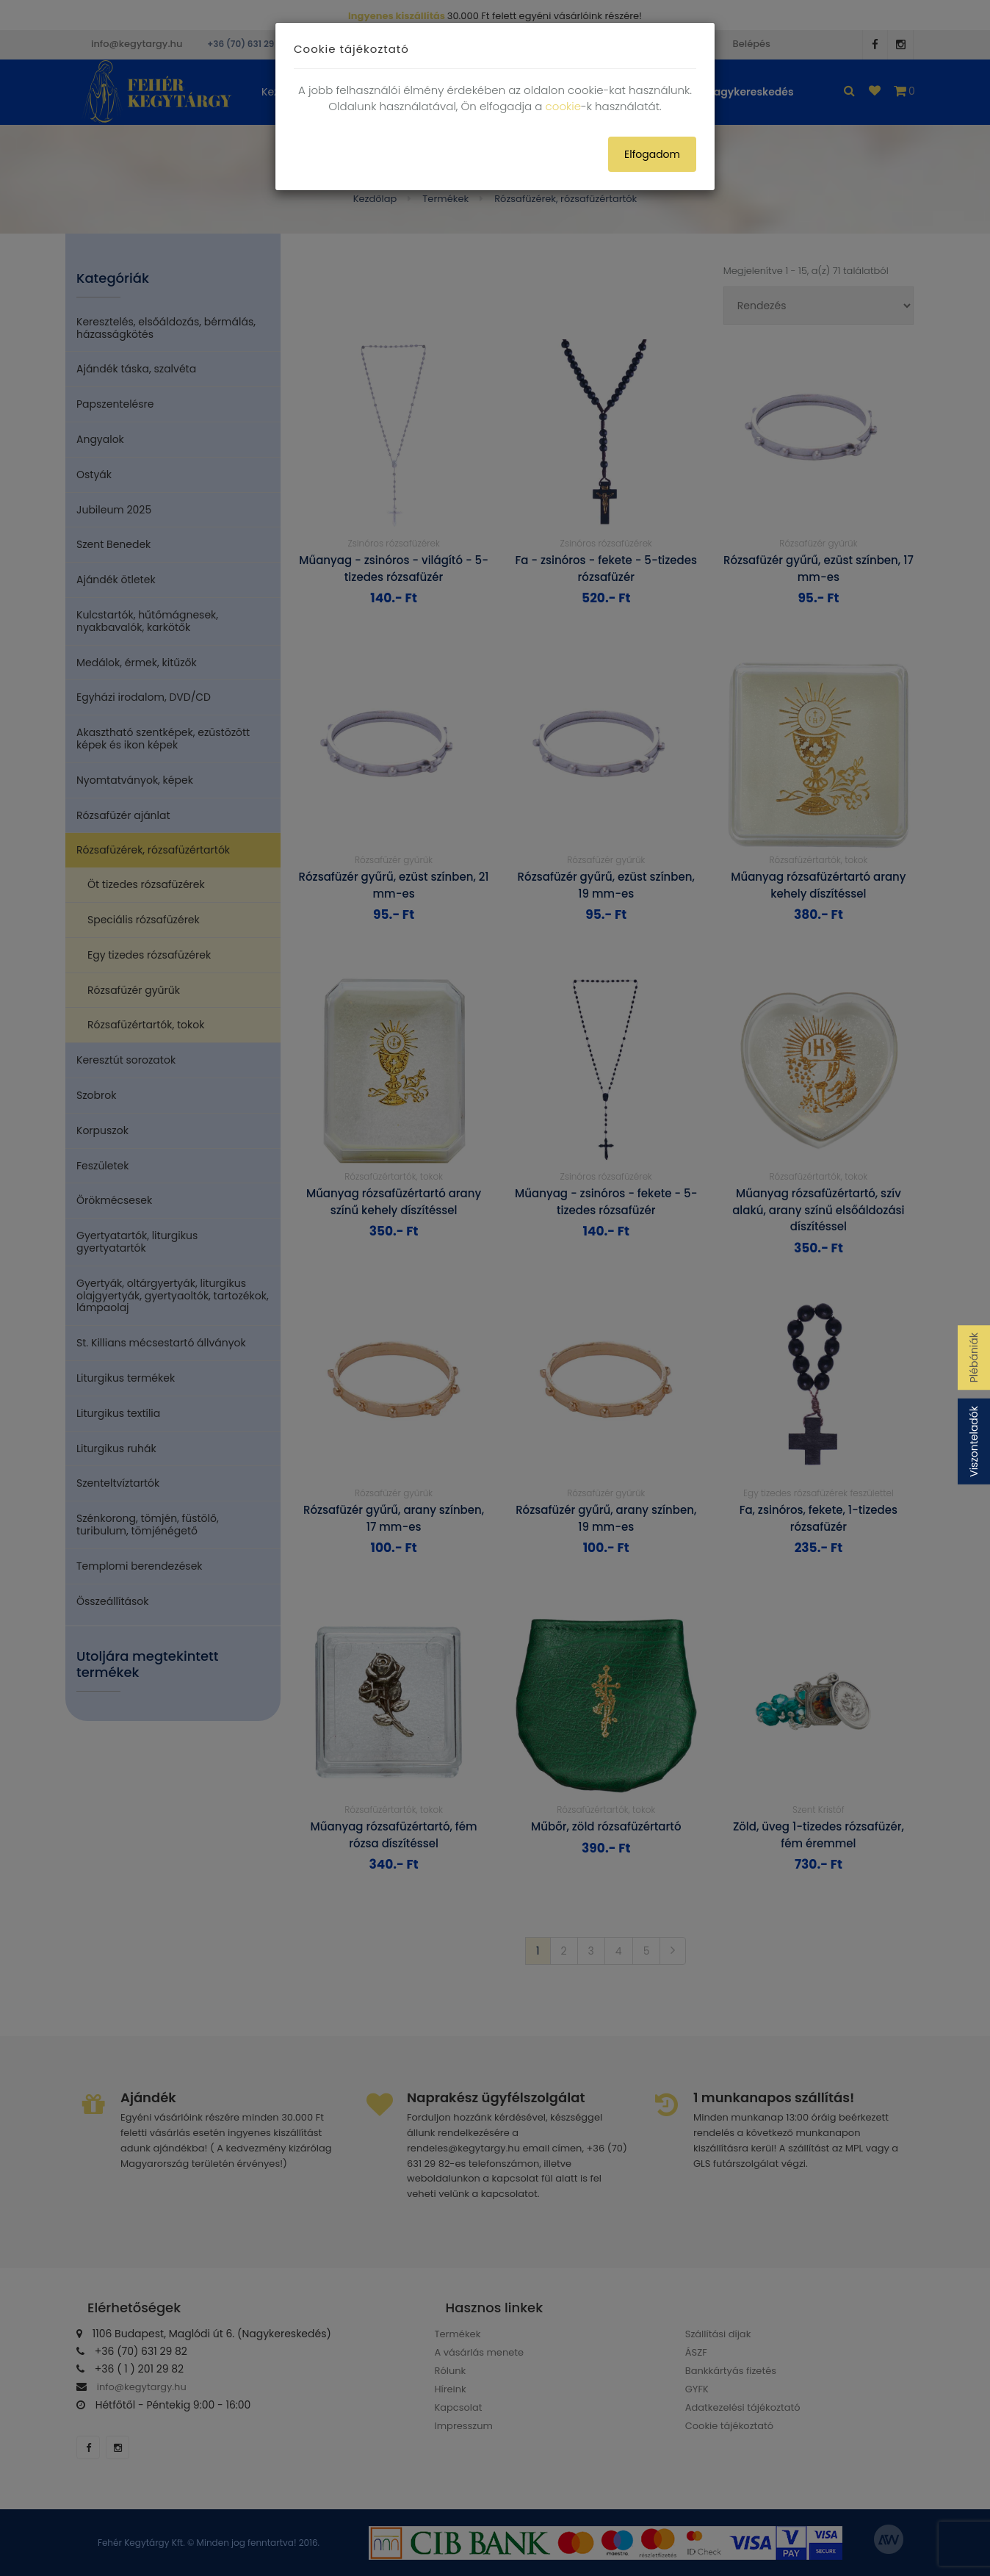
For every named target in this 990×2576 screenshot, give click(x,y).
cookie (563, 106)
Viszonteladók (973, 1441)
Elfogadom (652, 154)
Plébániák (973, 1357)
